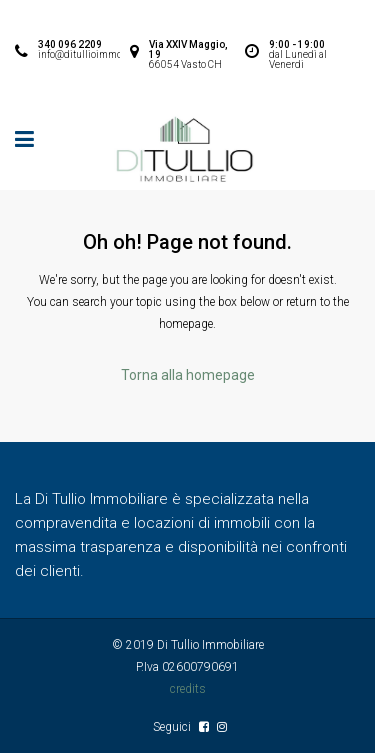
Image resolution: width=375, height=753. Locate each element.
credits (188, 689)
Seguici (173, 727)
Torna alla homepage (188, 375)
